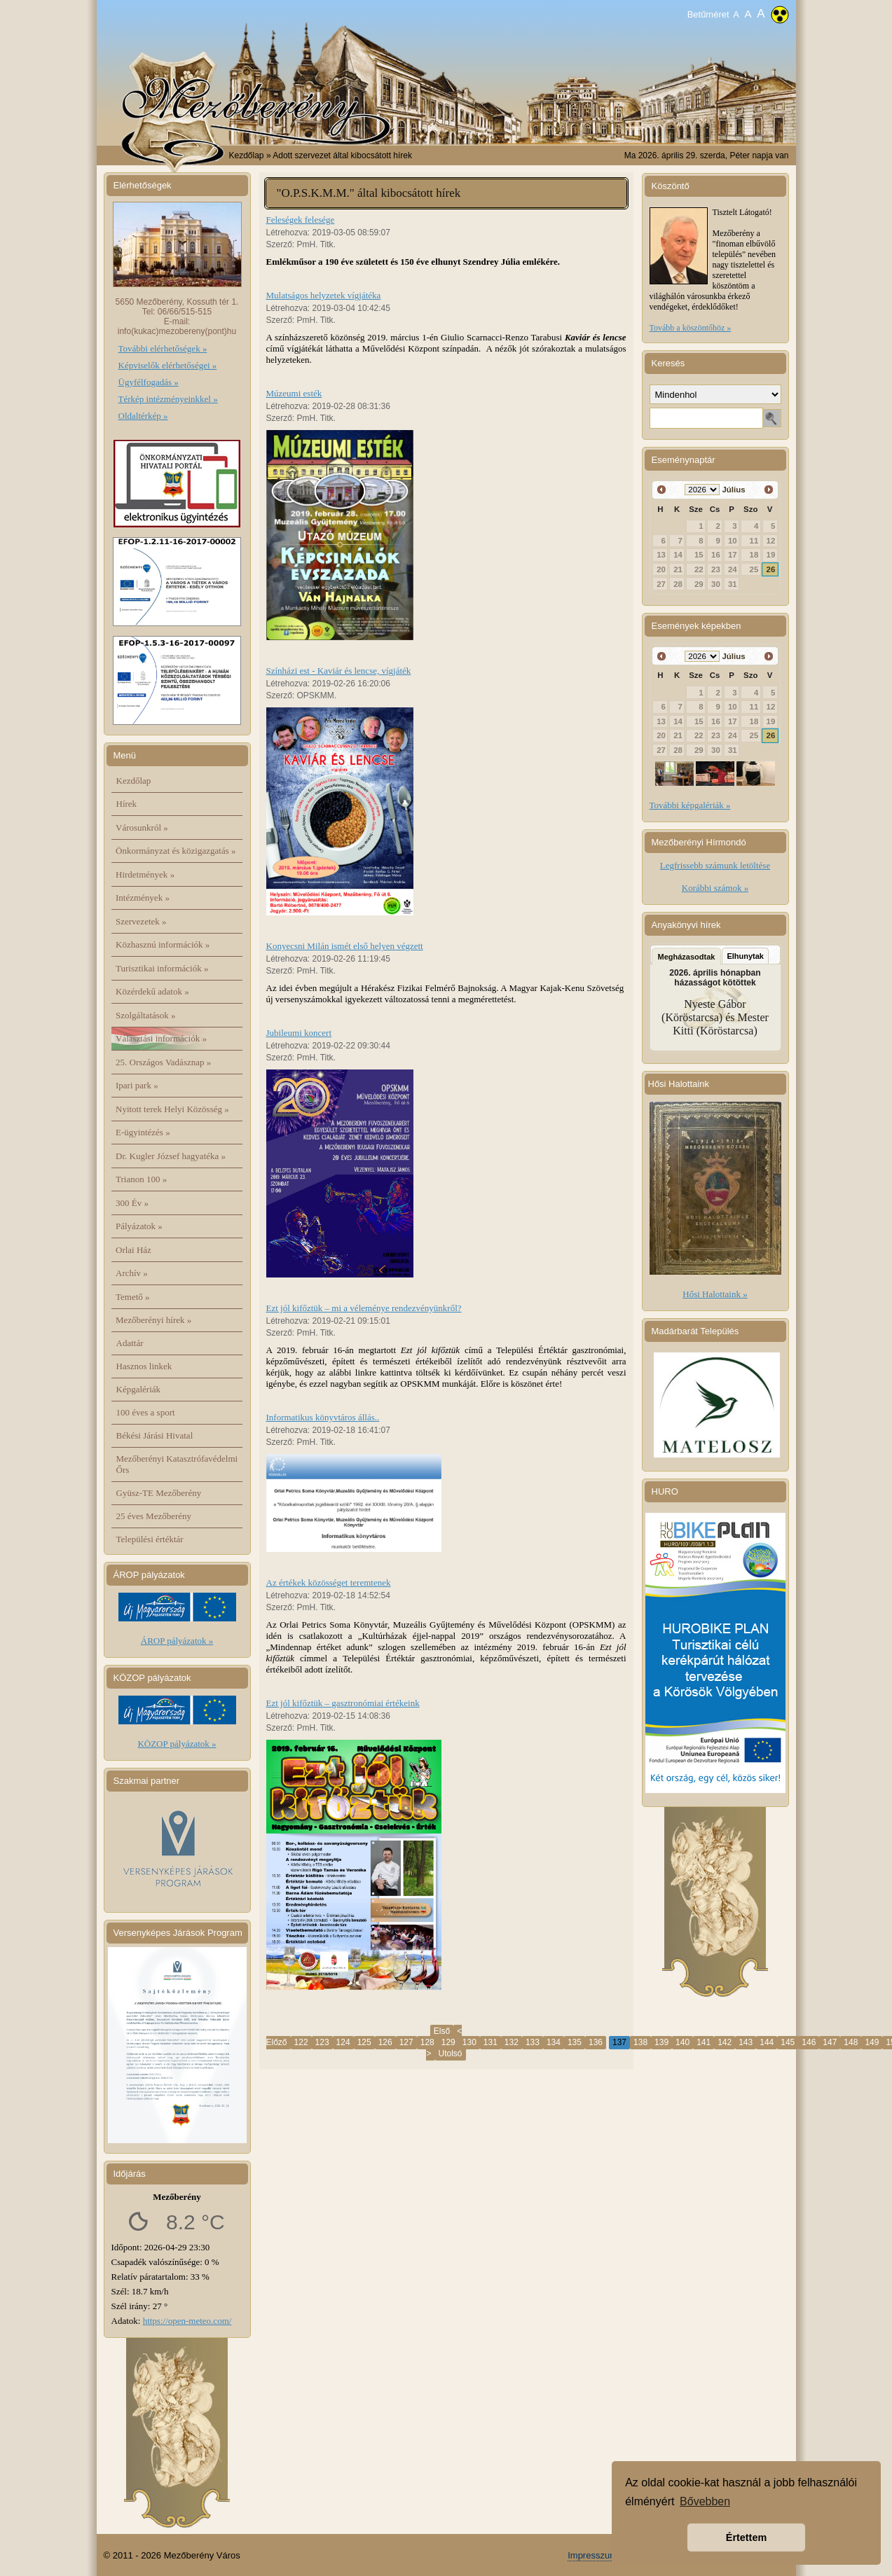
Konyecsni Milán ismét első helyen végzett (344, 946)
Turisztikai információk (162, 968)
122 (301, 2042)
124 (343, 2042)
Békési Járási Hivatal (154, 1435)
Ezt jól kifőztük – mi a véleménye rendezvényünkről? (364, 1308)
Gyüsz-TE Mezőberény (159, 1493)
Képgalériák (138, 1389)
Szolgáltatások (146, 1015)
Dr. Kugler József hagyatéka (171, 1156)
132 (512, 2042)
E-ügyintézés (143, 1132)
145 (788, 2042)
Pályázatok (139, 1226)
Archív (132, 1273)
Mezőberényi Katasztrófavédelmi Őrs (177, 1464)
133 (533, 2042)
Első (442, 2031)
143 (746, 2042)
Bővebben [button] (705, 2501)
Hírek (126, 803)
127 (406, 2042)
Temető (133, 1297)
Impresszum (592, 2555)
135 (575, 2042)
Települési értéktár (150, 1539)
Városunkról (142, 827)
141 (704, 2042)
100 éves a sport (145, 1412)
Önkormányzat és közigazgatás (175, 850)
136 (596, 2042)
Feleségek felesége (300, 219)
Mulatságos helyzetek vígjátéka (323, 295)
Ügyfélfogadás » (148, 382)
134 (554, 2042)
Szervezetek (141, 921)
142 (725, 2042)
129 (448, 2042)
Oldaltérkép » (143, 415)
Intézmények (143, 897)
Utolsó (450, 2053)
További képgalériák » (690, 805)
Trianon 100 (141, 1179)
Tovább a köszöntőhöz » (691, 328)
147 (830, 2042)
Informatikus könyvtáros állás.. (323, 1417)
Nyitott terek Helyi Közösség (172, 1109)
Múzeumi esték (294, 393)
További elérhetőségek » (162, 348)
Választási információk (161, 1038)
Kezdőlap (246, 155)
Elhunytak (745, 956)
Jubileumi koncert (299, 1032)
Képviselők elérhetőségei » (167, 365)
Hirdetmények (145, 874)
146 (809, 2042)
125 (364, 2042)
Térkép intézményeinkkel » (168, 399)
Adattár (130, 1343)
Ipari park (137, 1085)
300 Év (132, 1203)
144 (767, 2042)
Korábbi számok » (715, 887)
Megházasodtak (686, 957)
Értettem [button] (746, 2537)
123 (322, 2042)
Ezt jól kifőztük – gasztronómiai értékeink (343, 1703)
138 (640, 2042)
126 (385, 2042)
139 (661, 2042)
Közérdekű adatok (152, 991)
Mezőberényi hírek (153, 1320)
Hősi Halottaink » (714, 1294)
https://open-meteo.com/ (187, 2320)
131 (490, 2042)
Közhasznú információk (163, 944)
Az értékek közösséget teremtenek (328, 1582)
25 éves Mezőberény (154, 1516)
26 (771, 569)
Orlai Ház (133, 1250)
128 (427, 2042)
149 (872, 2042)
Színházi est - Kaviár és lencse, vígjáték (338, 670)
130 (469, 2042)
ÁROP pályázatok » (177, 1640)
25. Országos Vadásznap (163, 1062)
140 (682, 2042)
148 (851, 2042)
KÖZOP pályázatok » (176, 1743)
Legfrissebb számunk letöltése (715, 865)
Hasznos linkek (144, 1366)
